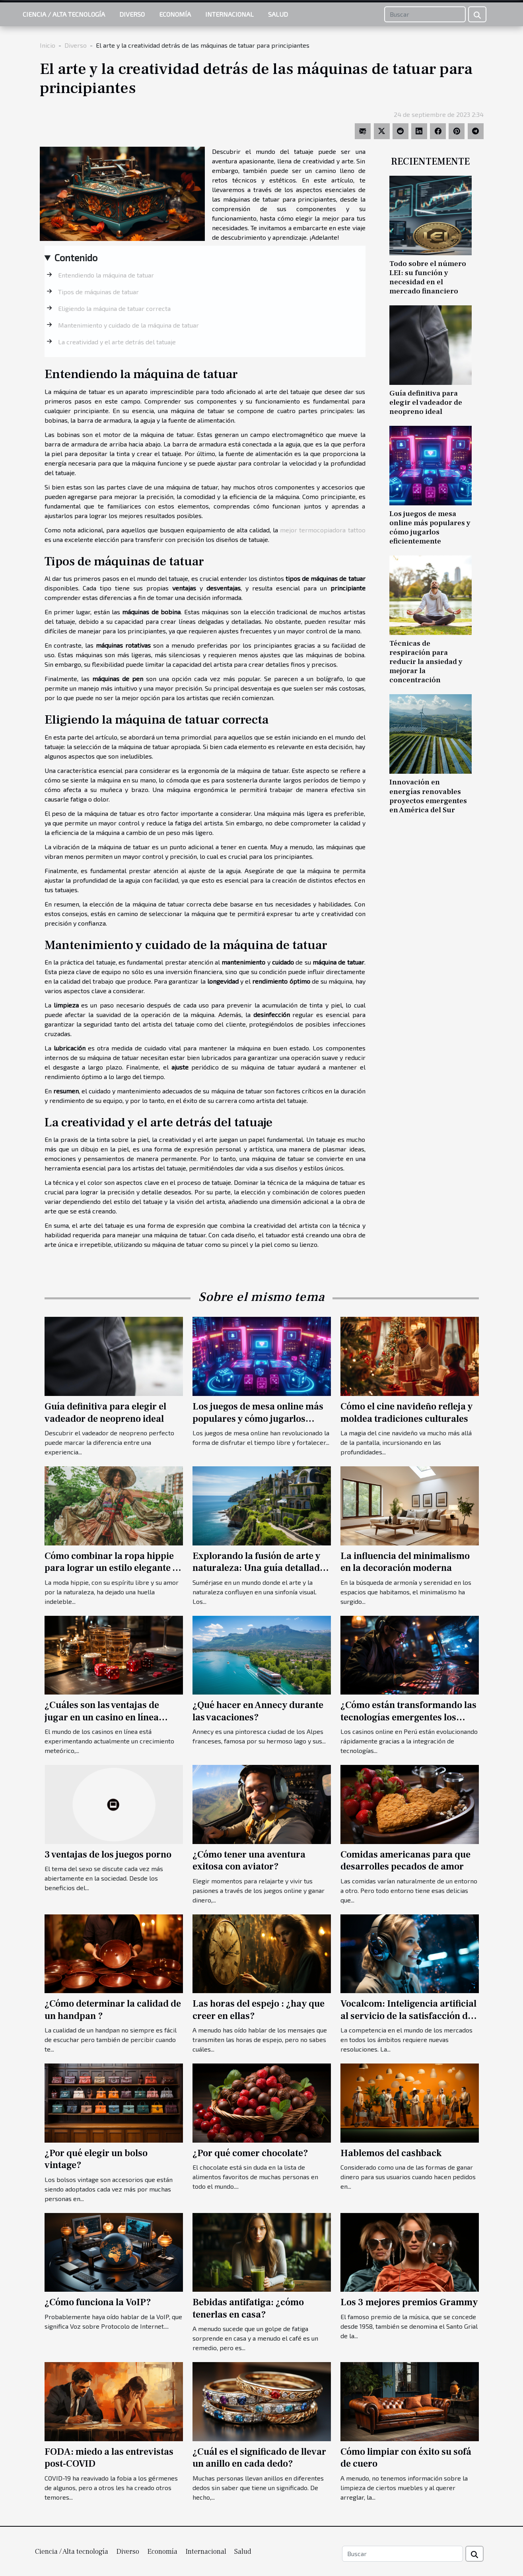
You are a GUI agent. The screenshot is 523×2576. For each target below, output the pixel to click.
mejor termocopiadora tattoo (322, 530)
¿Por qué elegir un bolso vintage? (96, 2159)
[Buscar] (425, 14)
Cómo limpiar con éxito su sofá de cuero (405, 2458)
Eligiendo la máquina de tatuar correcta (114, 308)
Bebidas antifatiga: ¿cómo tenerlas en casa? (248, 2308)
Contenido (75, 257)
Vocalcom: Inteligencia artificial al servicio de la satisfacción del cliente (408, 2016)
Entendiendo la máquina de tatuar (106, 275)
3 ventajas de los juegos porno (108, 1854)
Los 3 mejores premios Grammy (409, 2302)
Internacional (229, 14)
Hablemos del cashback (390, 2153)
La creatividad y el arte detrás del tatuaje (117, 342)
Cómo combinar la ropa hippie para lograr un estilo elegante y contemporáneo (111, 1568)
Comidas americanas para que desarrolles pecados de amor (405, 1860)
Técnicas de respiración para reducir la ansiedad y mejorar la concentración (426, 662)
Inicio (47, 45)
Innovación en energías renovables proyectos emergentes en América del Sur (428, 795)
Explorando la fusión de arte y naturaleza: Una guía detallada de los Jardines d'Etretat (258, 1568)
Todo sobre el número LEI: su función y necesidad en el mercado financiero (427, 277)
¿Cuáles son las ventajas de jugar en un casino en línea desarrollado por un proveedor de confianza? (111, 1723)
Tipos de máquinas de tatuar (98, 291)
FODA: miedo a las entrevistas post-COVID (109, 2458)
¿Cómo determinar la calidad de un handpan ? (113, 2010)
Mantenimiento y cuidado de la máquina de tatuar (128, 325)
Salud (278, 14)
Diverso (132, 14)
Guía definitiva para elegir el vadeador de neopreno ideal (425, 402)
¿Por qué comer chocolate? (250, 2153)
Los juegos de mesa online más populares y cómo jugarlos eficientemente (430, 527)
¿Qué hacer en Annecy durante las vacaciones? (257, 1711)
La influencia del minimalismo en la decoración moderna (405, 1562)
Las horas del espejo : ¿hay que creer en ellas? (258, 2010)
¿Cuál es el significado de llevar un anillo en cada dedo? (259, 2458)
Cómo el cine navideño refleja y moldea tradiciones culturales (406, 1412)
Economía (175, 14)
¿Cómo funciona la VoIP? (98, 2302)
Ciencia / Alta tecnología (64, 14)
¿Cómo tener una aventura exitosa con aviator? (248, 1860)
